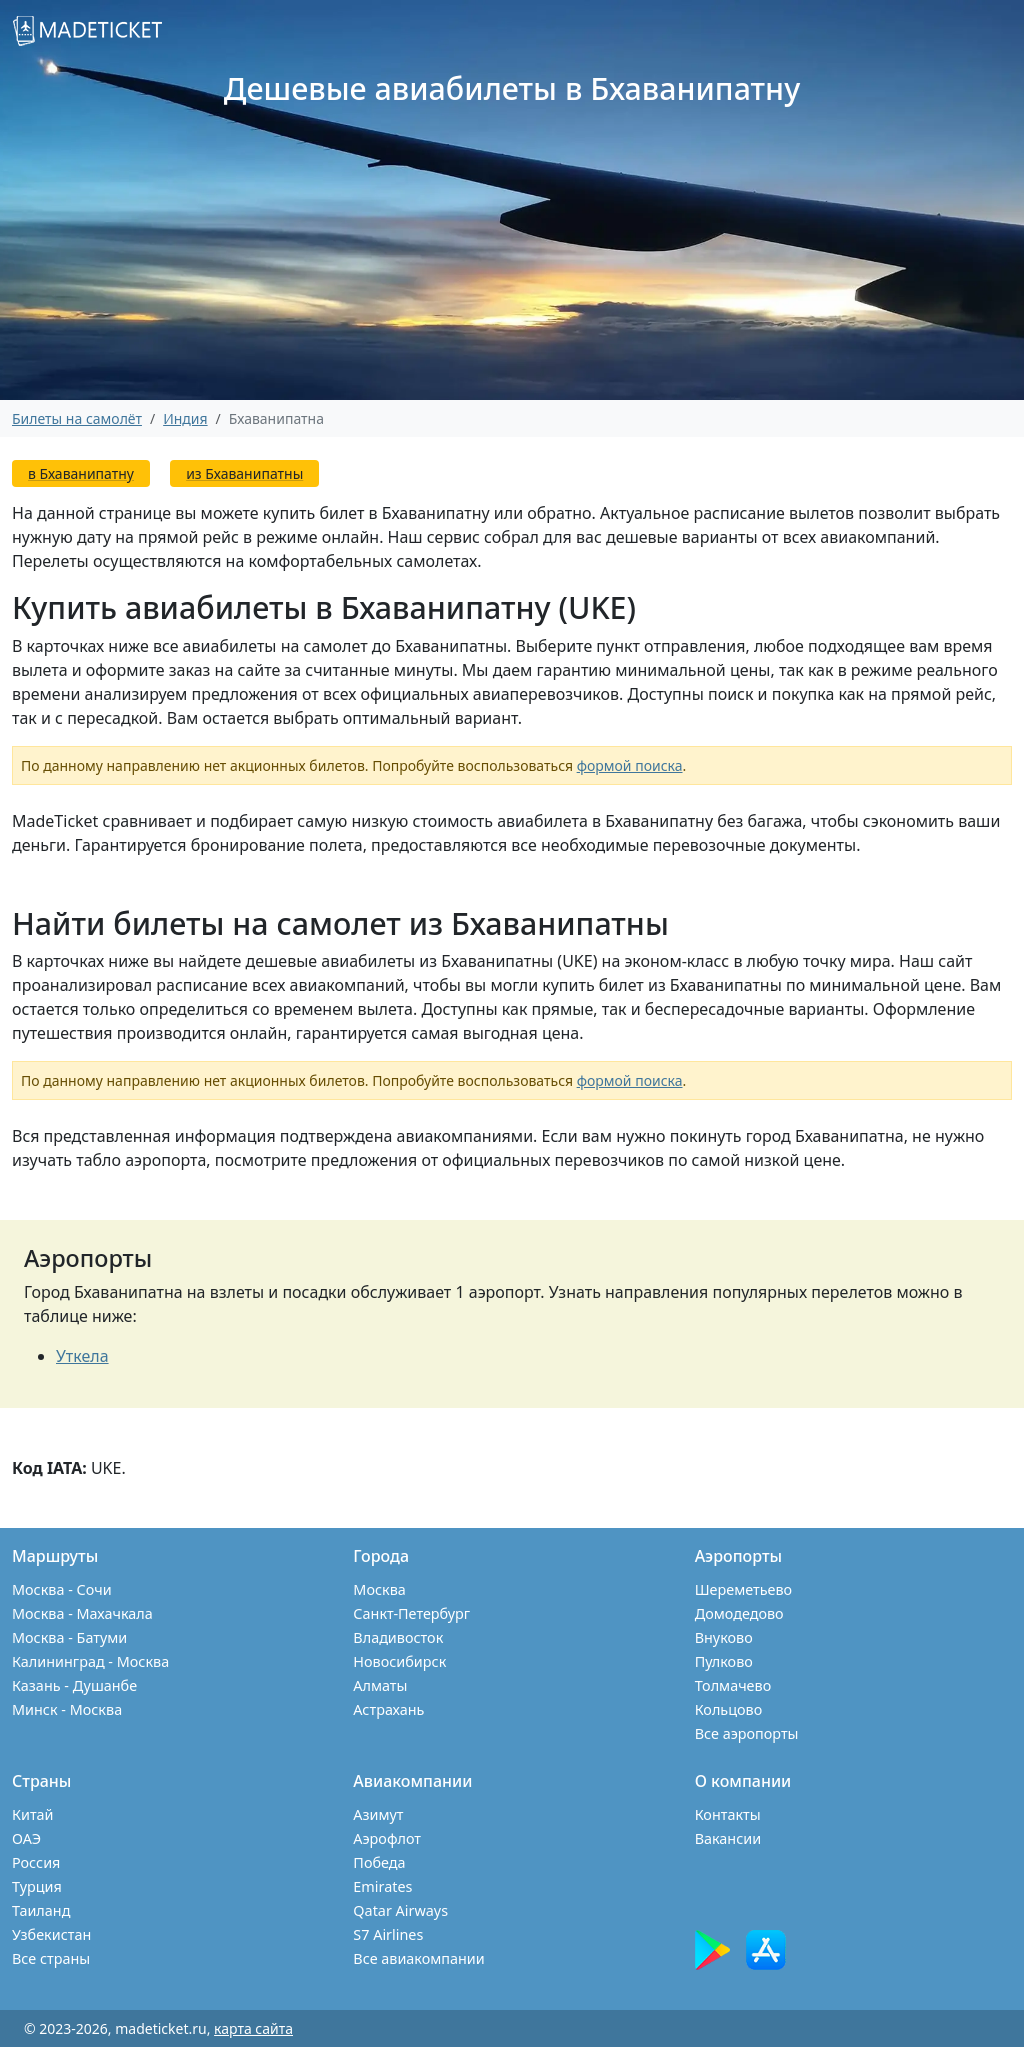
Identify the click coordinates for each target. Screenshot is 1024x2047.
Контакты (728, 1814)
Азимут (378, 1814)
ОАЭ (26, 1838)
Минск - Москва (67, 1709)
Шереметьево (743, 1589)
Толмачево (733, 1685)
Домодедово (739, 1613)
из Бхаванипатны (244, 473)
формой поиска (630, 765)
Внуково (724, 1637)
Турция (37, 1886)
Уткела (82, 1356)
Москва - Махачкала (82, 1613)
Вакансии (728, 1838)
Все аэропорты (747, 1733)
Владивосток (398, 1637)
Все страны (51, 1958)
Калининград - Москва (90, 1661)
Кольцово (729, 1709)
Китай (33, 1814)
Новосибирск (399, 1661)
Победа (379, 1862)
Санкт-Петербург (411, 1613)
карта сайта (253, 2028)
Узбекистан (51, 1934)
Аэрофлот (387, 1838)
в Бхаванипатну (81, 473)
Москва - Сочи (62, 1589)
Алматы (380, 1685)
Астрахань (388, 1709)
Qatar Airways (400, 1910)
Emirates (382, 1886)
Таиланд (41, 1910)
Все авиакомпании (418, 1958)
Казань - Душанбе (74, 1685)
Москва (379, 1589)
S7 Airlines (388, 1934)
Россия (36, 1862)
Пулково (724, 1661)
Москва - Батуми (69, 1637)
